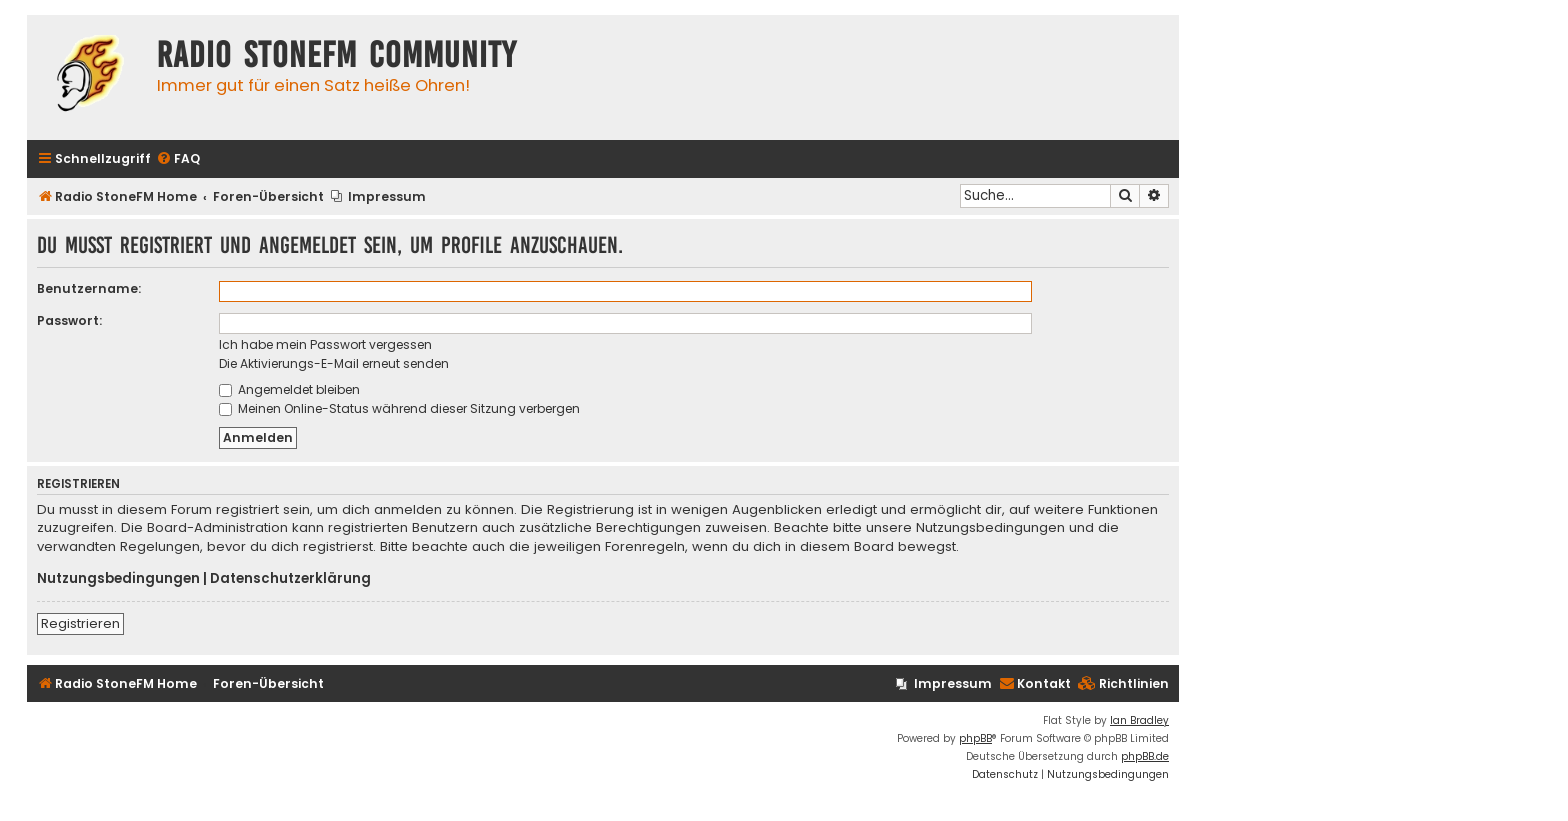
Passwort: (69, 320)
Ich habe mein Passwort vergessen (325, 344)
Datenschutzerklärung (290, 579)
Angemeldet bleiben (289, 389)
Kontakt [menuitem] (1035, 683)
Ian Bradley (1139, 720)
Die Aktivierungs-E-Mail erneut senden (334, 363)
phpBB (975, 738)
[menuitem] (178, 159)
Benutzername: (89, 288)
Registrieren (80, 623)
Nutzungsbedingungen (118, 579)
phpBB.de (1145, 756)
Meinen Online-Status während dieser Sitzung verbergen (399, 408)
